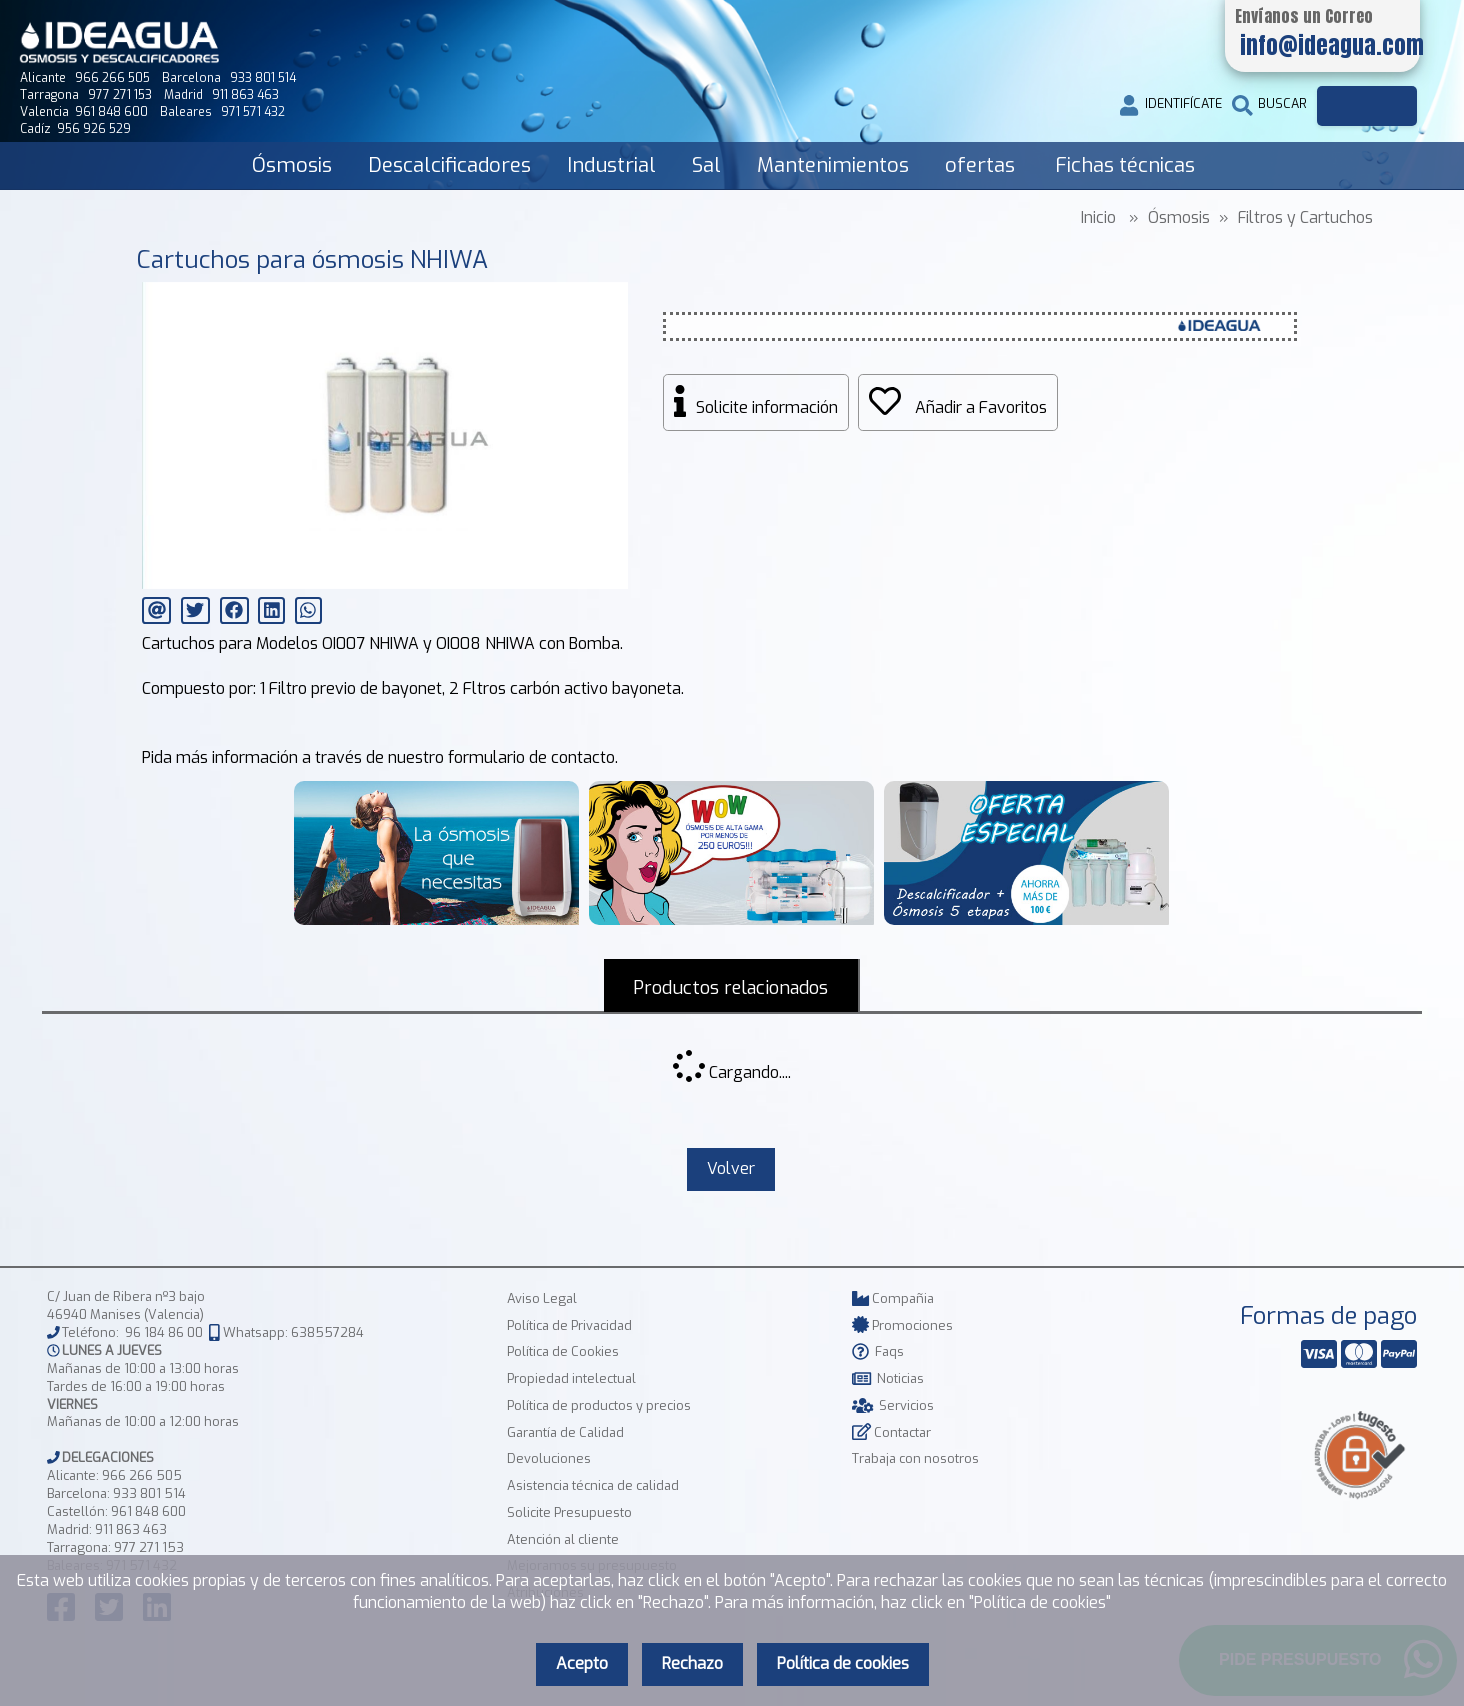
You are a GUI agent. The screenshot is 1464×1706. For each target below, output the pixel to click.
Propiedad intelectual (571, 1379)
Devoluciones (549, 1459)
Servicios (893, 1406)
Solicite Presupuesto (569, 1513)
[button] (610, 300)
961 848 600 (148, 1512)
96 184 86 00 (164, 1333)
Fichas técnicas (1125, 165)
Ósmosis (292, 165)
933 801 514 (149, 1494)
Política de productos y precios (599, 1406)
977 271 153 (149, 1548)
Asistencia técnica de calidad (593, 1486)
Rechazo (692, 1663)
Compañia (893, 1299)
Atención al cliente (563, 1540)
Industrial (611, 165)
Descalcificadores (449, 165)
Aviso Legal (542, 1299)
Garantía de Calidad (565, 1433)
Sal (706, 165)
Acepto (582, 1663)
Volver (731, 1169)
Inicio (1098, 217)
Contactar (891, 1433)
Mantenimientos (833, 165)
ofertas (980, 165)
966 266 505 (142, 1476)
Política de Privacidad (569, 1326)
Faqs (878, 1352)
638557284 (327, 1333)
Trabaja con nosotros (915, 1459)
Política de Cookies (563, 1352)
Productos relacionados (731, 987)
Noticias (888, 1379)
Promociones (902, 1326)
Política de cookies (843, 1663)
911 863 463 (131, 1530)
